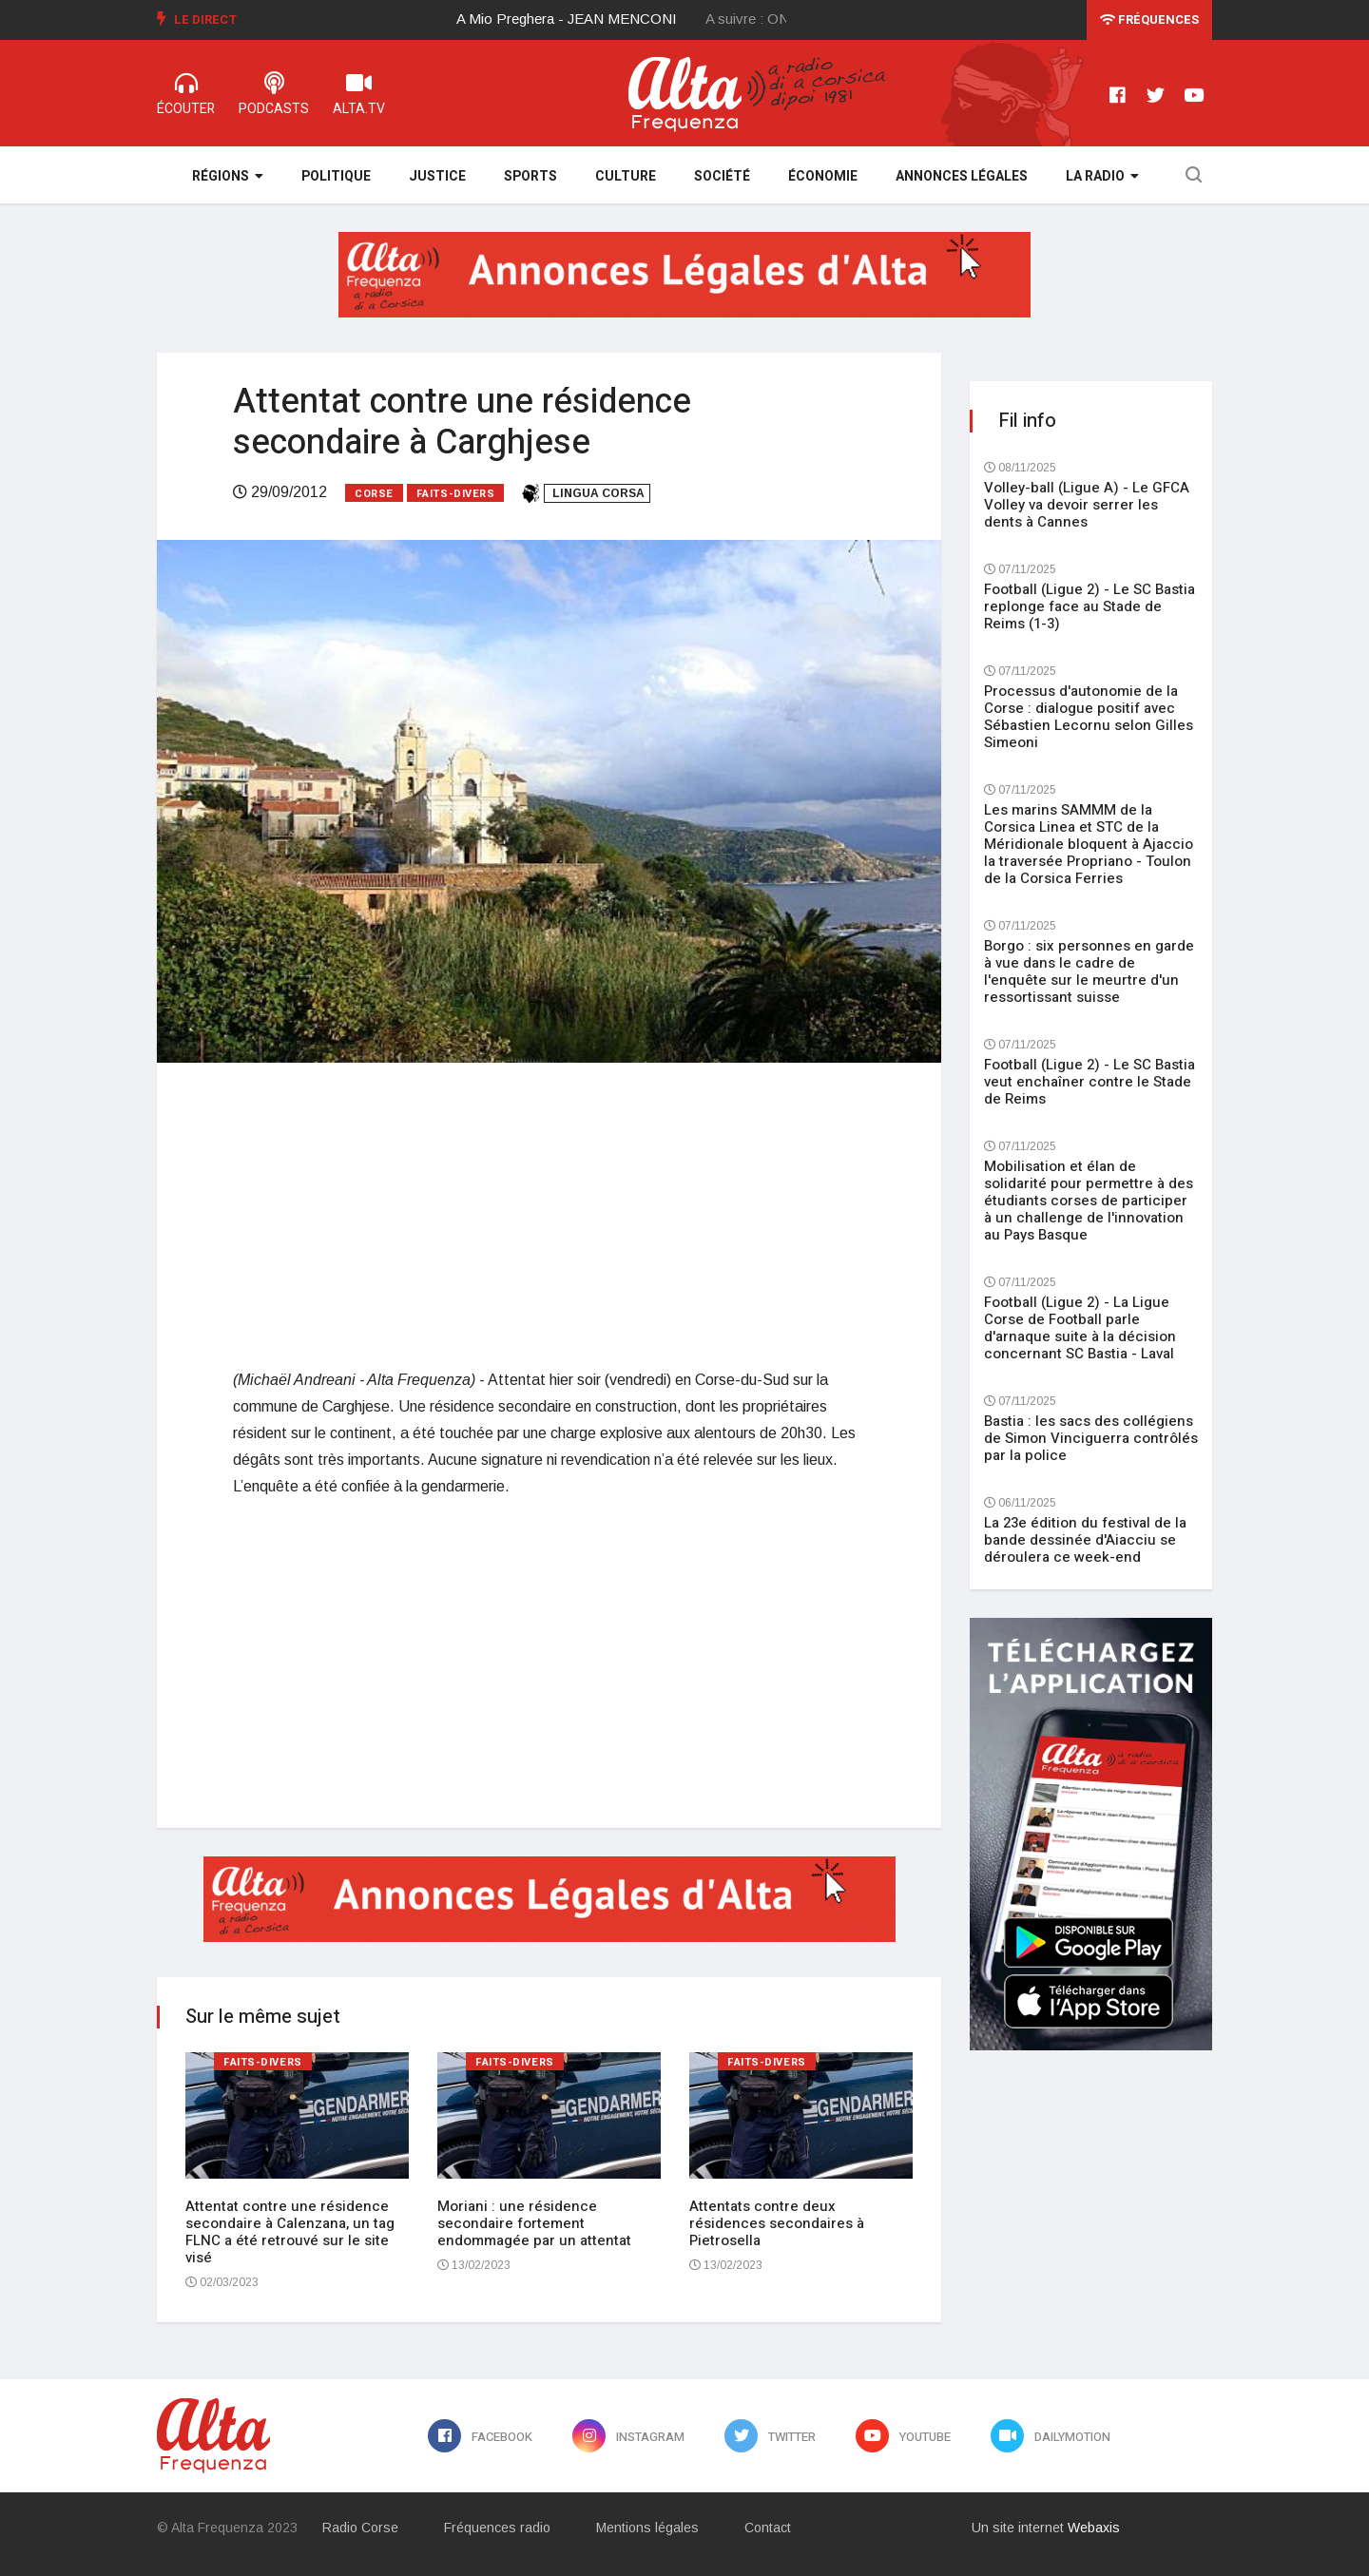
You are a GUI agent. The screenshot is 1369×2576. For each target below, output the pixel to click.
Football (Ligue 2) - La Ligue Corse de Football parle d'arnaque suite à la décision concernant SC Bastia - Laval (1080, 1328)
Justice (437, 176)
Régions (227, 176)
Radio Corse (360, 2527)
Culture (625, 176)
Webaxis (1094, 2527)
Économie (823, 176)
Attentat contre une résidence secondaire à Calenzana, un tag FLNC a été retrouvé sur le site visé (290, 2232)
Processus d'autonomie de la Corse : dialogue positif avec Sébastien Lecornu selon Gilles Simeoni (1088, 717)
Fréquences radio (497, 2527)
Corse (374, 494)
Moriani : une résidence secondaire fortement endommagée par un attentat (534, 2223)
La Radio (1102, 176)
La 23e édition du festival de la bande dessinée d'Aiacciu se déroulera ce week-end (1085, 1539)
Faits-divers (455, 494)
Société (722, 176)
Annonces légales (962, 176)
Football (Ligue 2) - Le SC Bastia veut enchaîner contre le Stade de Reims (1089, 1081)
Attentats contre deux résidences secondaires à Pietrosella (776, 2223)
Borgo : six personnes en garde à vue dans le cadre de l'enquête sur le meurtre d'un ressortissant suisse (1089, 971)
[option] (581, 19)
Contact (767, 2527)
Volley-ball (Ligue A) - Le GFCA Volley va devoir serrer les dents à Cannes (1086, 504)
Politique (336, 176)
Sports (530, 176)
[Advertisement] (549, 1215)
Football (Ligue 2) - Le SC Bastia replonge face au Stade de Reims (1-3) (1089, 606)
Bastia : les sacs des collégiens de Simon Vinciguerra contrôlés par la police (1091, 1438)
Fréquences (1149, 19)
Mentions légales (647, 2527)
